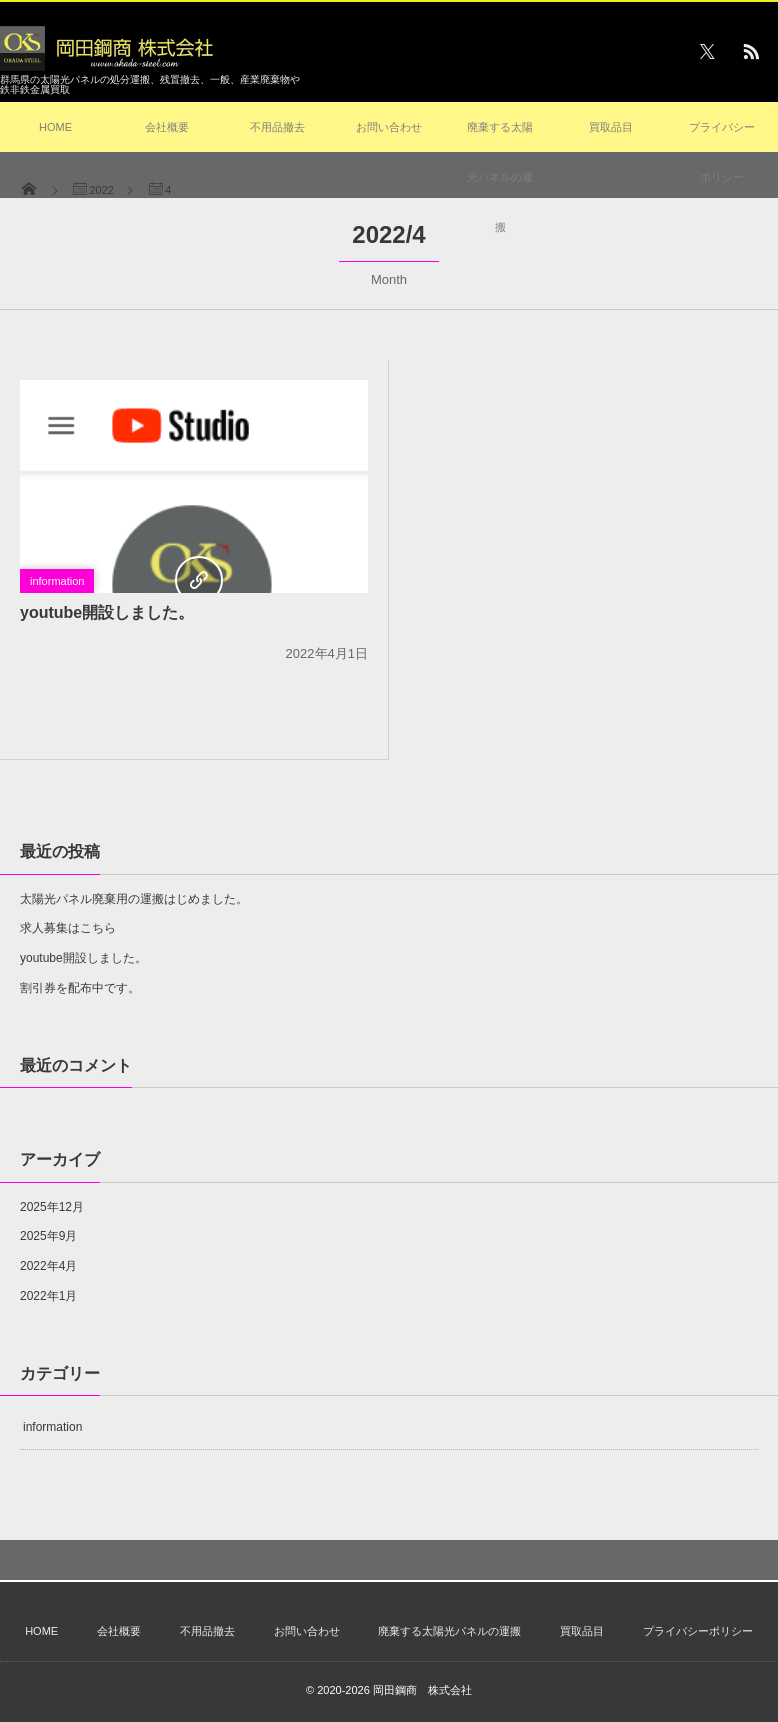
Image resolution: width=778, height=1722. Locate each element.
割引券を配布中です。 (80, 988)
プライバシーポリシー (722, 152)
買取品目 (611, 127)
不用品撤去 (277, 127)
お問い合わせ (389, 127)
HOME (55, 127)
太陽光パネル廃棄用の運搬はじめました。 (134, 899)
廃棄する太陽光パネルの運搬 (500, 177)
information (57, 581)
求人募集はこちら (68, 928)
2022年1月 (48, 1296)
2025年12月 (52, 1207)
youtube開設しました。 (107, 612)
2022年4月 (48, 1266)
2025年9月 (48, 1236)
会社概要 (167, 127)
